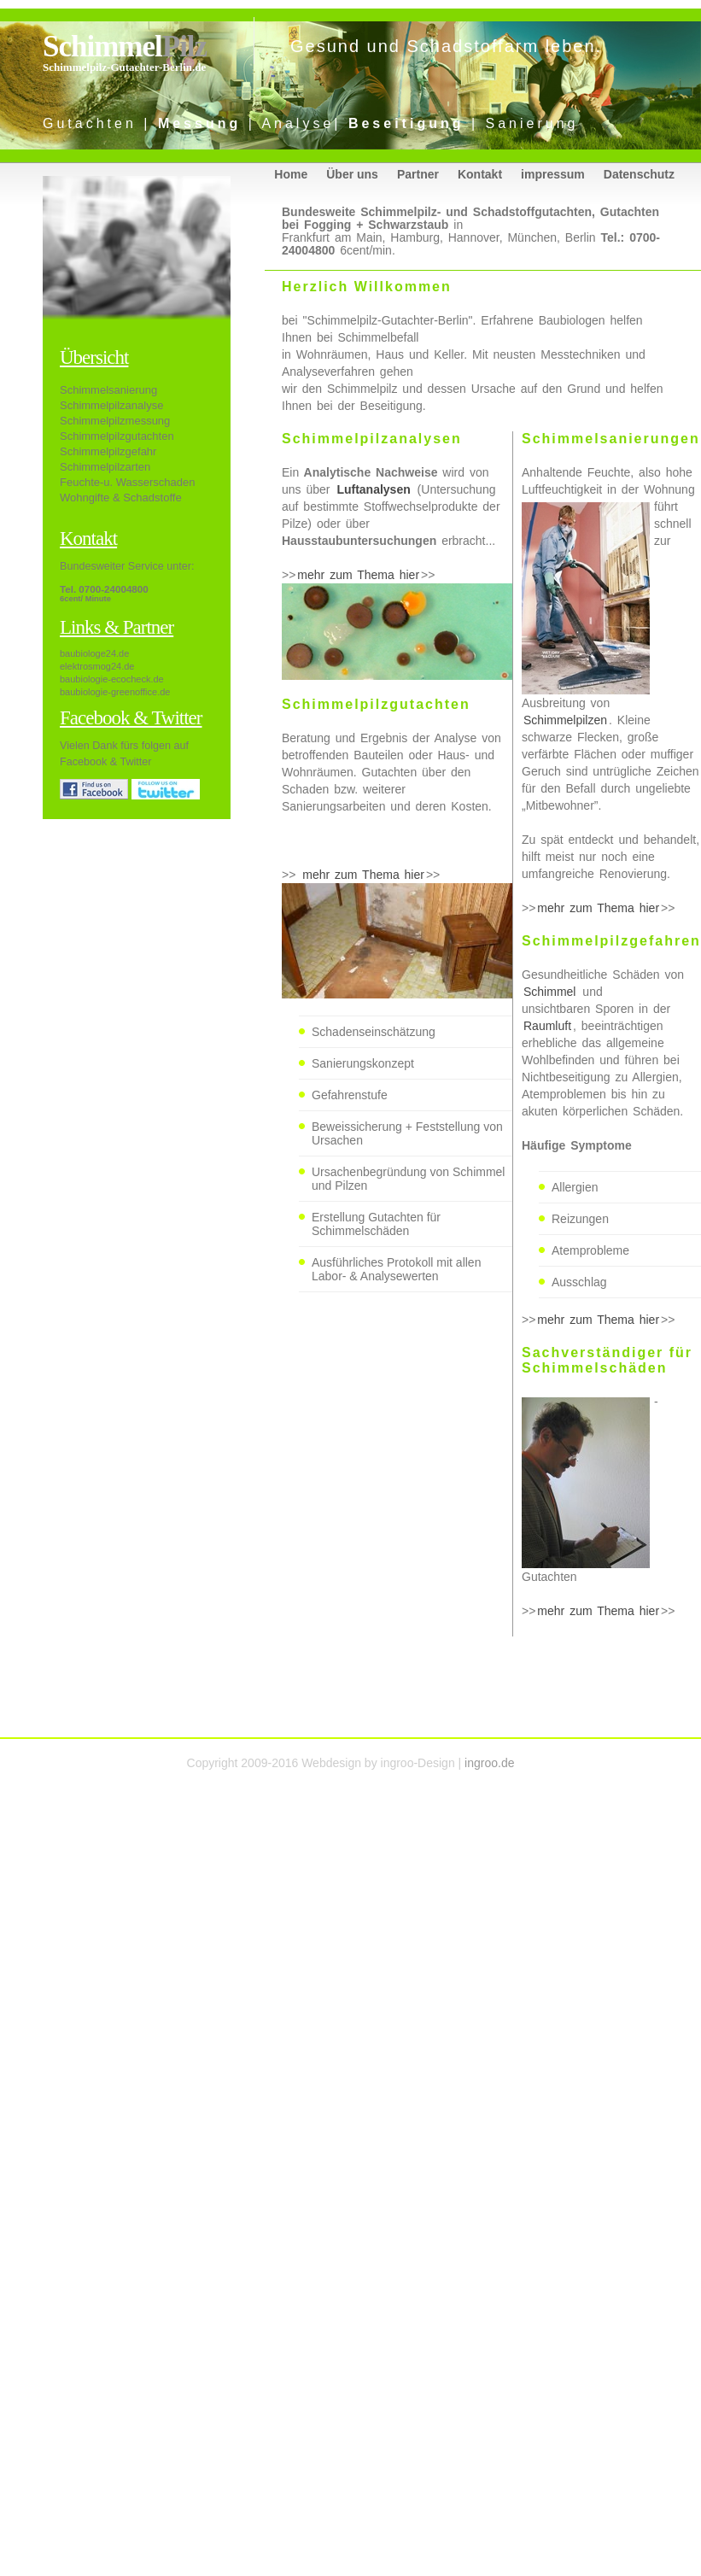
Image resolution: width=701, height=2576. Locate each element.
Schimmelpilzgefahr (108, 451)
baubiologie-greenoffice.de (115, 692)
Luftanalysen (373, 489)
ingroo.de (489, 1763)
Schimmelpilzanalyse (111, 405)
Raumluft (547, 1026)
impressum (553, 174)
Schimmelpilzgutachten (117, 436)
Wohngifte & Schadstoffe (121, 497)
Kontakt (480, 174)
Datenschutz (639, 174)
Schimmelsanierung (108, 389)
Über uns (352, 174)
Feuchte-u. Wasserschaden (127, 482)
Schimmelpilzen (565, 720)
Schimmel (125, 46)
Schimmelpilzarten (105, 466)
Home (290, 174)
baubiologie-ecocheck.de (112, 679)
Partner (418, 174)
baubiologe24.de (94, 653)
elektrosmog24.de (97, 666)
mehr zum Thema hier (358, 575)
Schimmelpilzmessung (115, 420)
